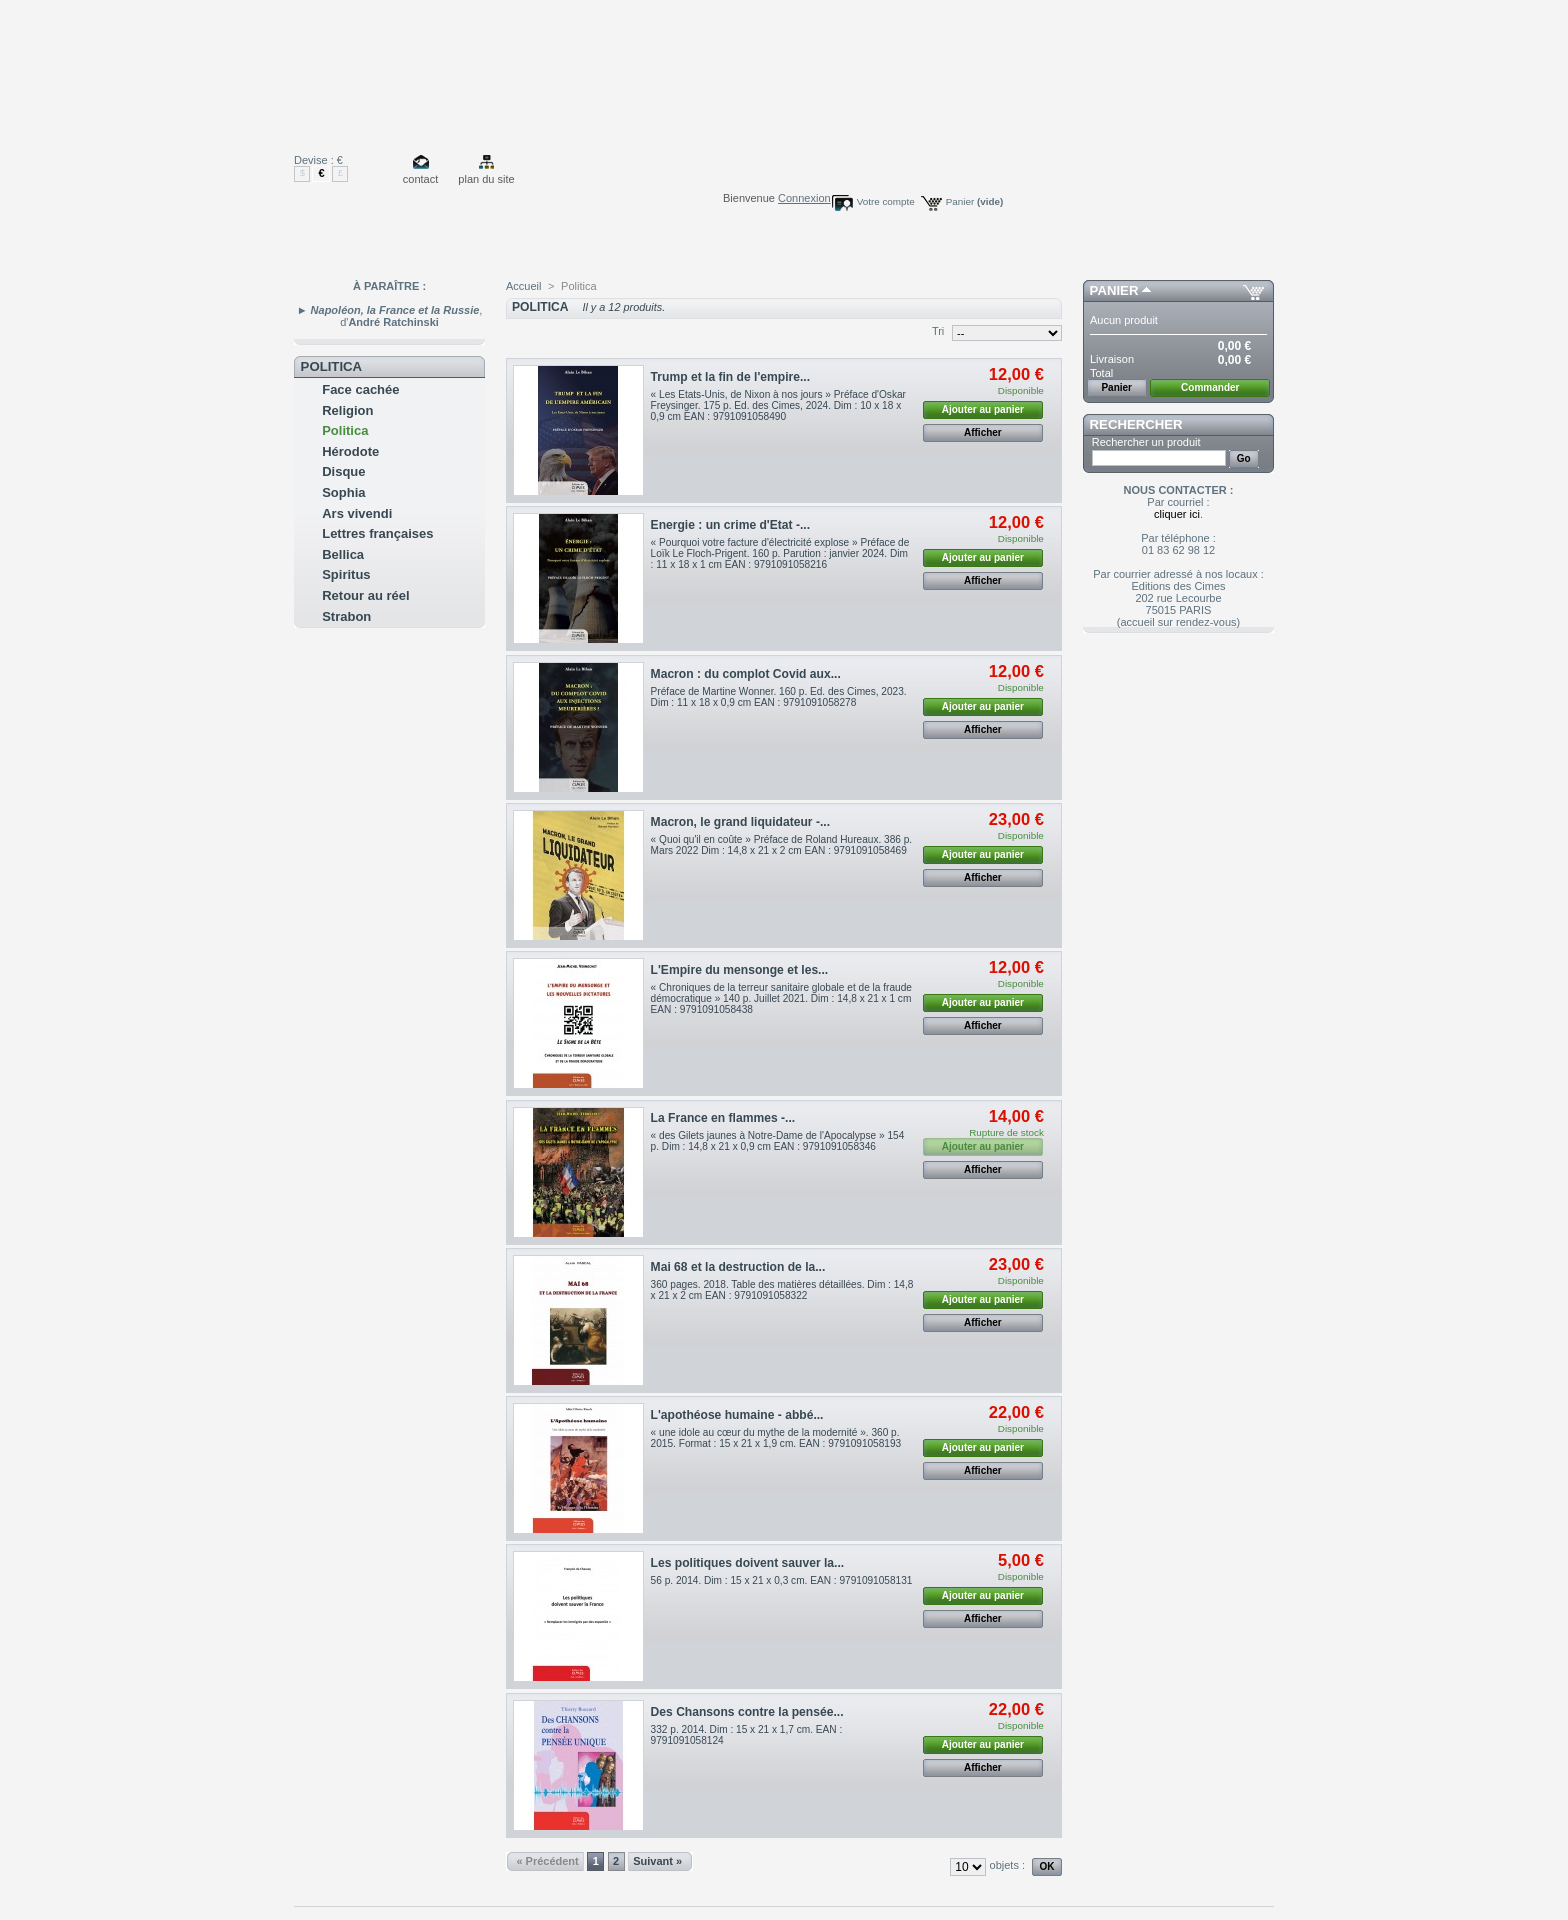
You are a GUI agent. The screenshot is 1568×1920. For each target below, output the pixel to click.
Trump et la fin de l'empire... (730, 377)
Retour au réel (365, 595)
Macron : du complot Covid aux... (746, 674)
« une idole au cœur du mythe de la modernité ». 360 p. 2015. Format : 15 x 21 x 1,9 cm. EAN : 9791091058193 (776, 1438)
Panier (975, 201)
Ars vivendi (357, 513)
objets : (1007, 1865)
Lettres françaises (377, 533)
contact (420, 179)
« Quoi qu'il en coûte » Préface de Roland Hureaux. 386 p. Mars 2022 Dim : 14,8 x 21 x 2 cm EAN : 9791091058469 (782, 845)
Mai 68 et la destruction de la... (738, 1267)
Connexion (804, 198)
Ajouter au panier (983, 409)
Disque (343, 471)
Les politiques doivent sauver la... (748, 1563)
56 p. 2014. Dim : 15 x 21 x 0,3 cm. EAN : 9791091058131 (782, 1580)
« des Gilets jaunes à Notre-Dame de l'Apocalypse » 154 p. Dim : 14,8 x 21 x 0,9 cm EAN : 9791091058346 (778, 1141)
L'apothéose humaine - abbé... (737, 1415)
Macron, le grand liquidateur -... (740, 822)
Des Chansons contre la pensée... (747, 1712)
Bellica (343, 554)
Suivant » (657, 1861)
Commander (1210, 387)
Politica (345, 430)
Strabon (346, 616)
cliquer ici (1177, 514)
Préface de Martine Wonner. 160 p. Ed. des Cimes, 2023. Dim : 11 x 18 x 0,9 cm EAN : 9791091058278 (779, 697)
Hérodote (350, 451)
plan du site (486, 179)
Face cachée (360, 389)
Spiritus (346, 574)
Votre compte (886, 201)
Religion (347, 410)
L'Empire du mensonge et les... (740, 970)
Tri (938, 331)
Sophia (343, 492)
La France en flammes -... (723, 1118)
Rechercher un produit (1146, 442)
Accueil (523, 286)
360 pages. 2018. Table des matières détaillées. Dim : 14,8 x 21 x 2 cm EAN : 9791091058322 (782, 1290)
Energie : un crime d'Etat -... (730, 525)
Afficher (983, 432)
